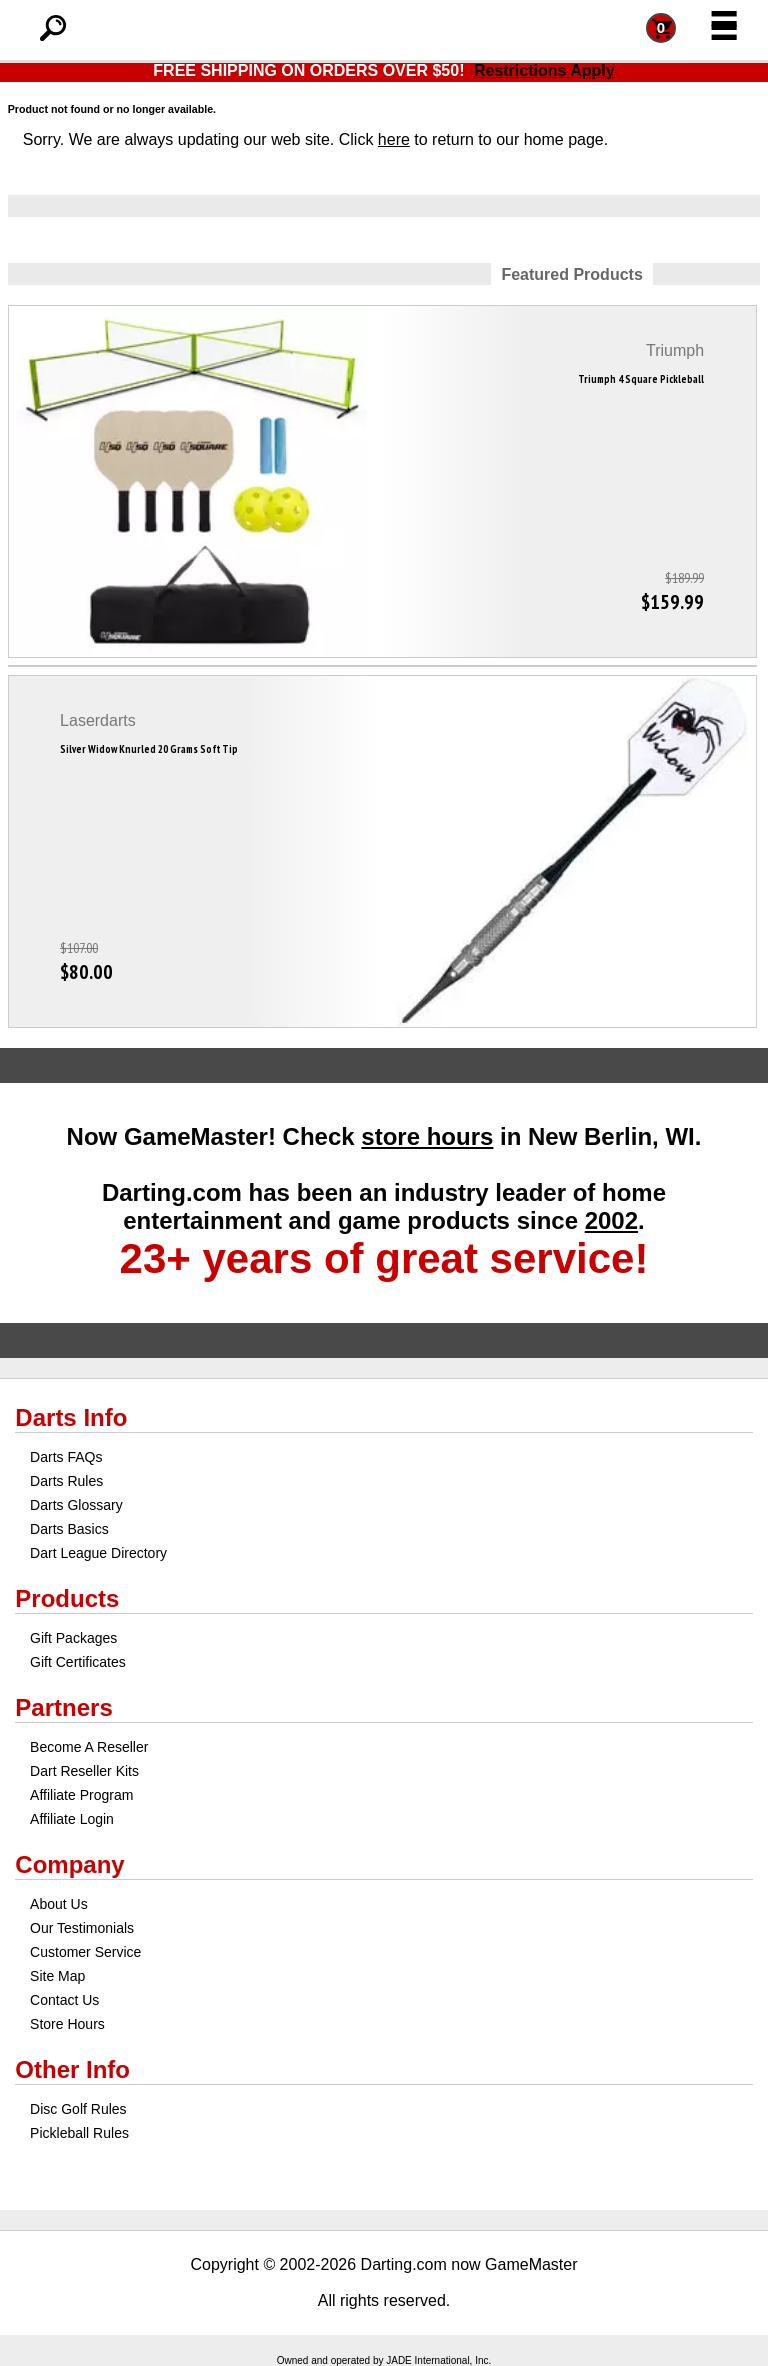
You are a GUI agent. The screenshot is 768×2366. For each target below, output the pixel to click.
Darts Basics (69, 1529)
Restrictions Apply (544, 70)
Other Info (72, 2069)
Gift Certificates (78, 1662)
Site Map (57, 1976)
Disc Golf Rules (78, 2109)
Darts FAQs (66, 1457)
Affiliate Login (72, 1819)
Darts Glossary (76, 1505)
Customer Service (85, 1952)
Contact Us (64, 2000)
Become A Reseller (89, 1747)
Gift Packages (73, 1638)
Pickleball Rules (79, 2133)
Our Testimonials (82, 1928)
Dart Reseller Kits (84, 1771)
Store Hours (67, 2024)
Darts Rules (66, 1481)
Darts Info (71, 1417)
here (394, 139)
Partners (63, 1707)
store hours (427, 1136)
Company (69, 1864)
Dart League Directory (98, 1553)
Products (67, 1598)
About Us (59, 1904)
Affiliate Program (81, 1795)
